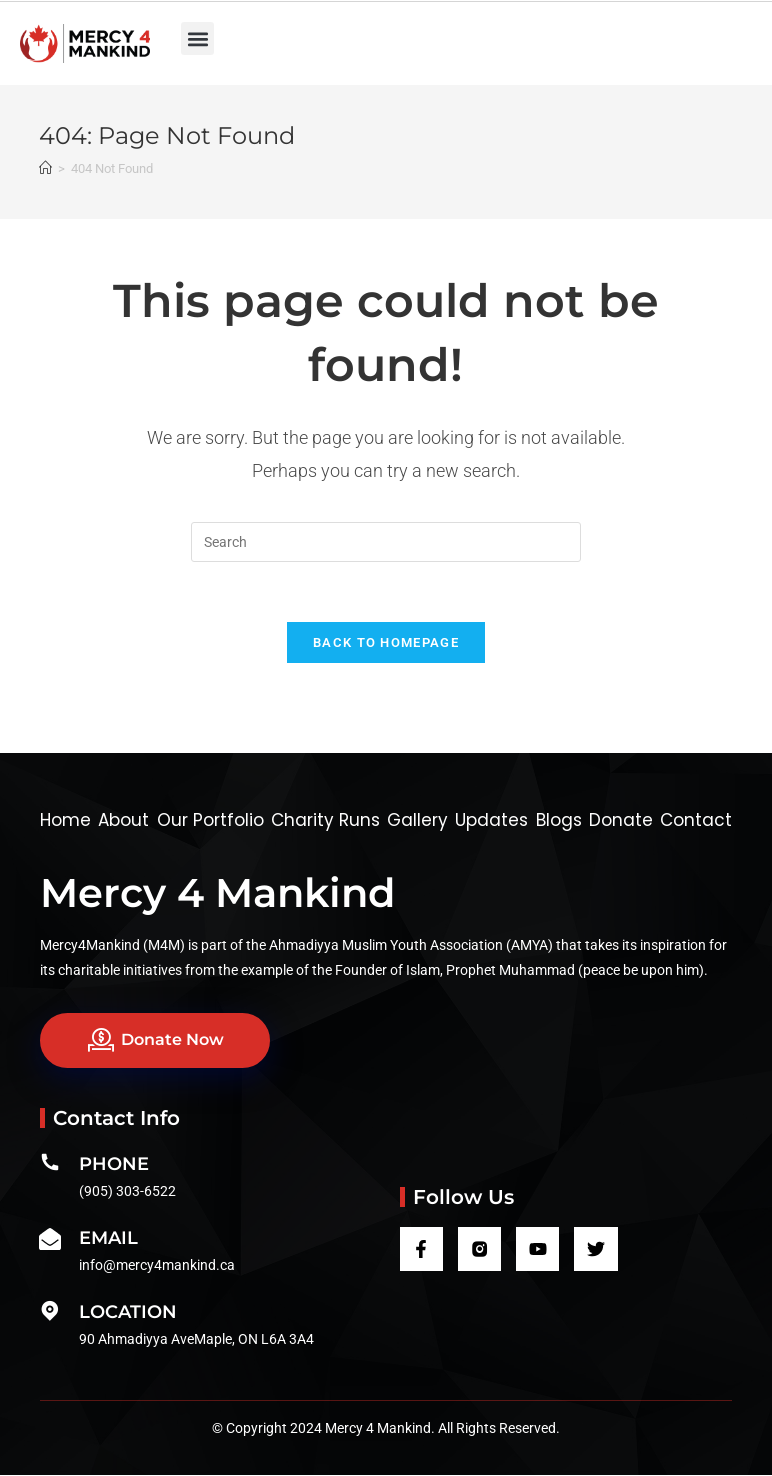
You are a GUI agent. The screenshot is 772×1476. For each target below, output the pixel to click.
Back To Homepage (386, 642)
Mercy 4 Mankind (217, 892)
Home (65, 820)
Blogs (559, 820)
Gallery (417, 820)
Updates (491, 820)
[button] (197, 38)
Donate (621, 820)
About (123, 820)
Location (128, 1313)
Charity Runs (325, 820)
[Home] (45, 168)
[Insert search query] (386, 542)
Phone (114, 1165)
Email (108, 1239)
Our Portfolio (210, 820)
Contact (696, 820)
